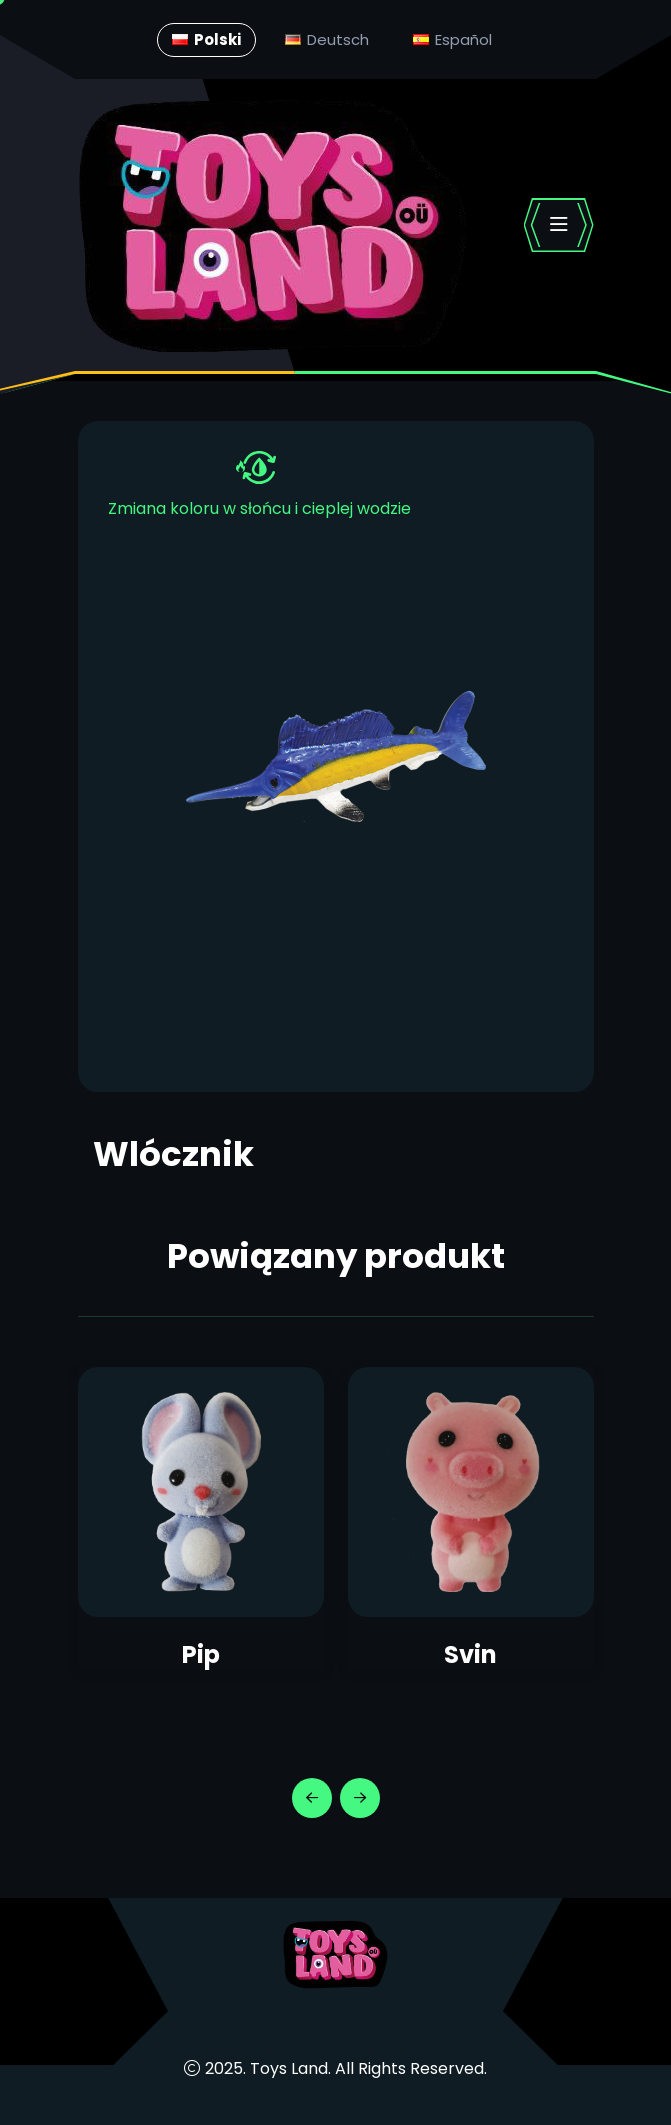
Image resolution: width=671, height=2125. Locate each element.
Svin (470, 1654)
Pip (201, 1654)
